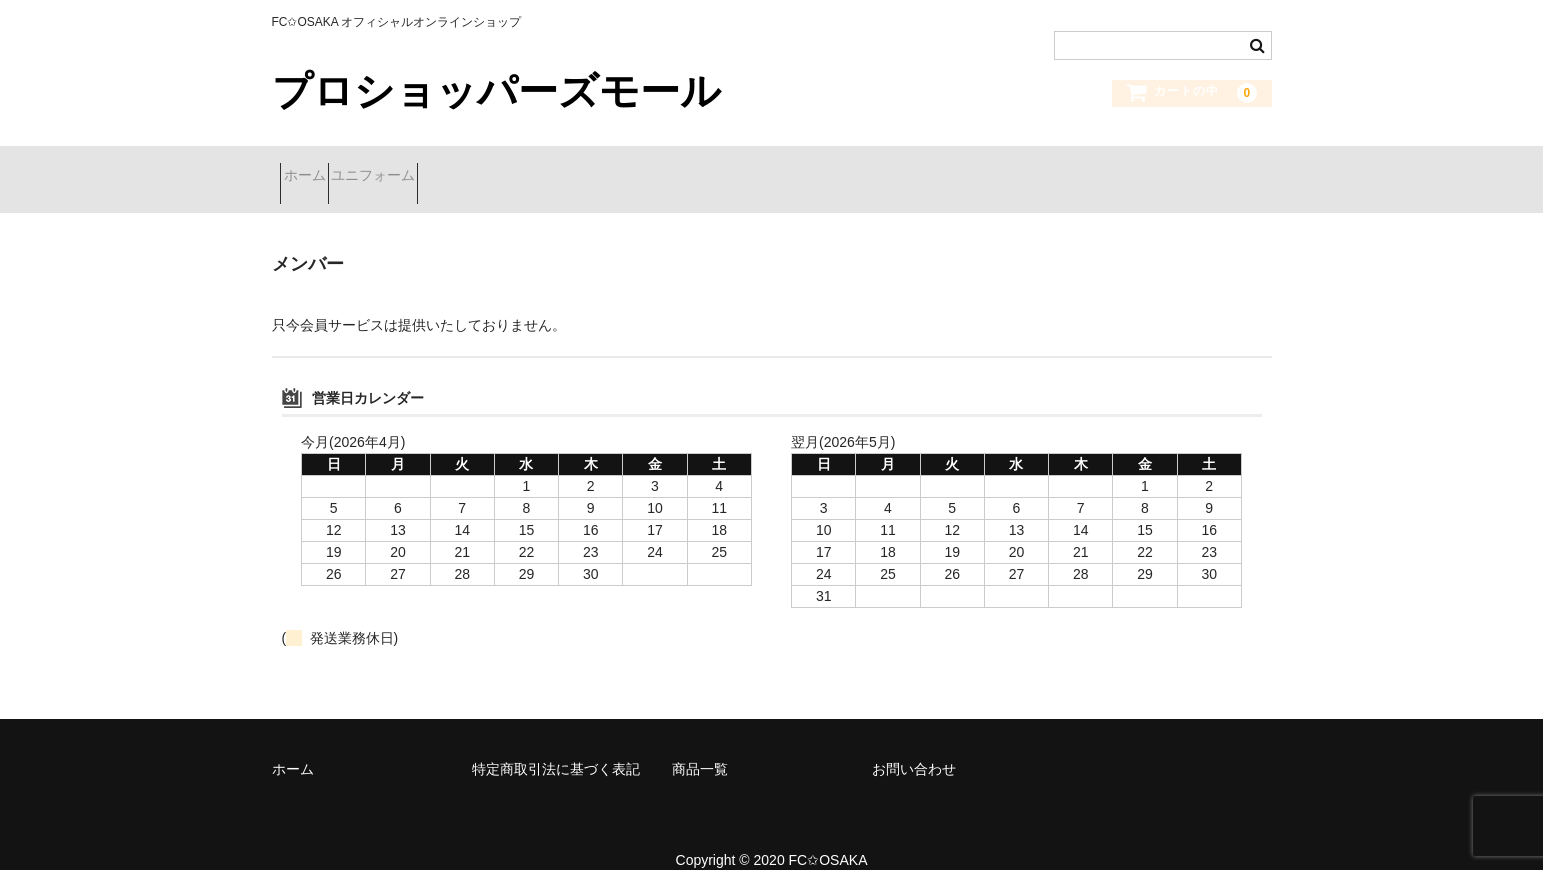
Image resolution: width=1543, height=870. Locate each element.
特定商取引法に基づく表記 (556, 743)
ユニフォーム (417, 167)
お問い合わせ (914, 743)
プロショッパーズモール (496, 91)
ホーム (313, 167)
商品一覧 (700, 743)
